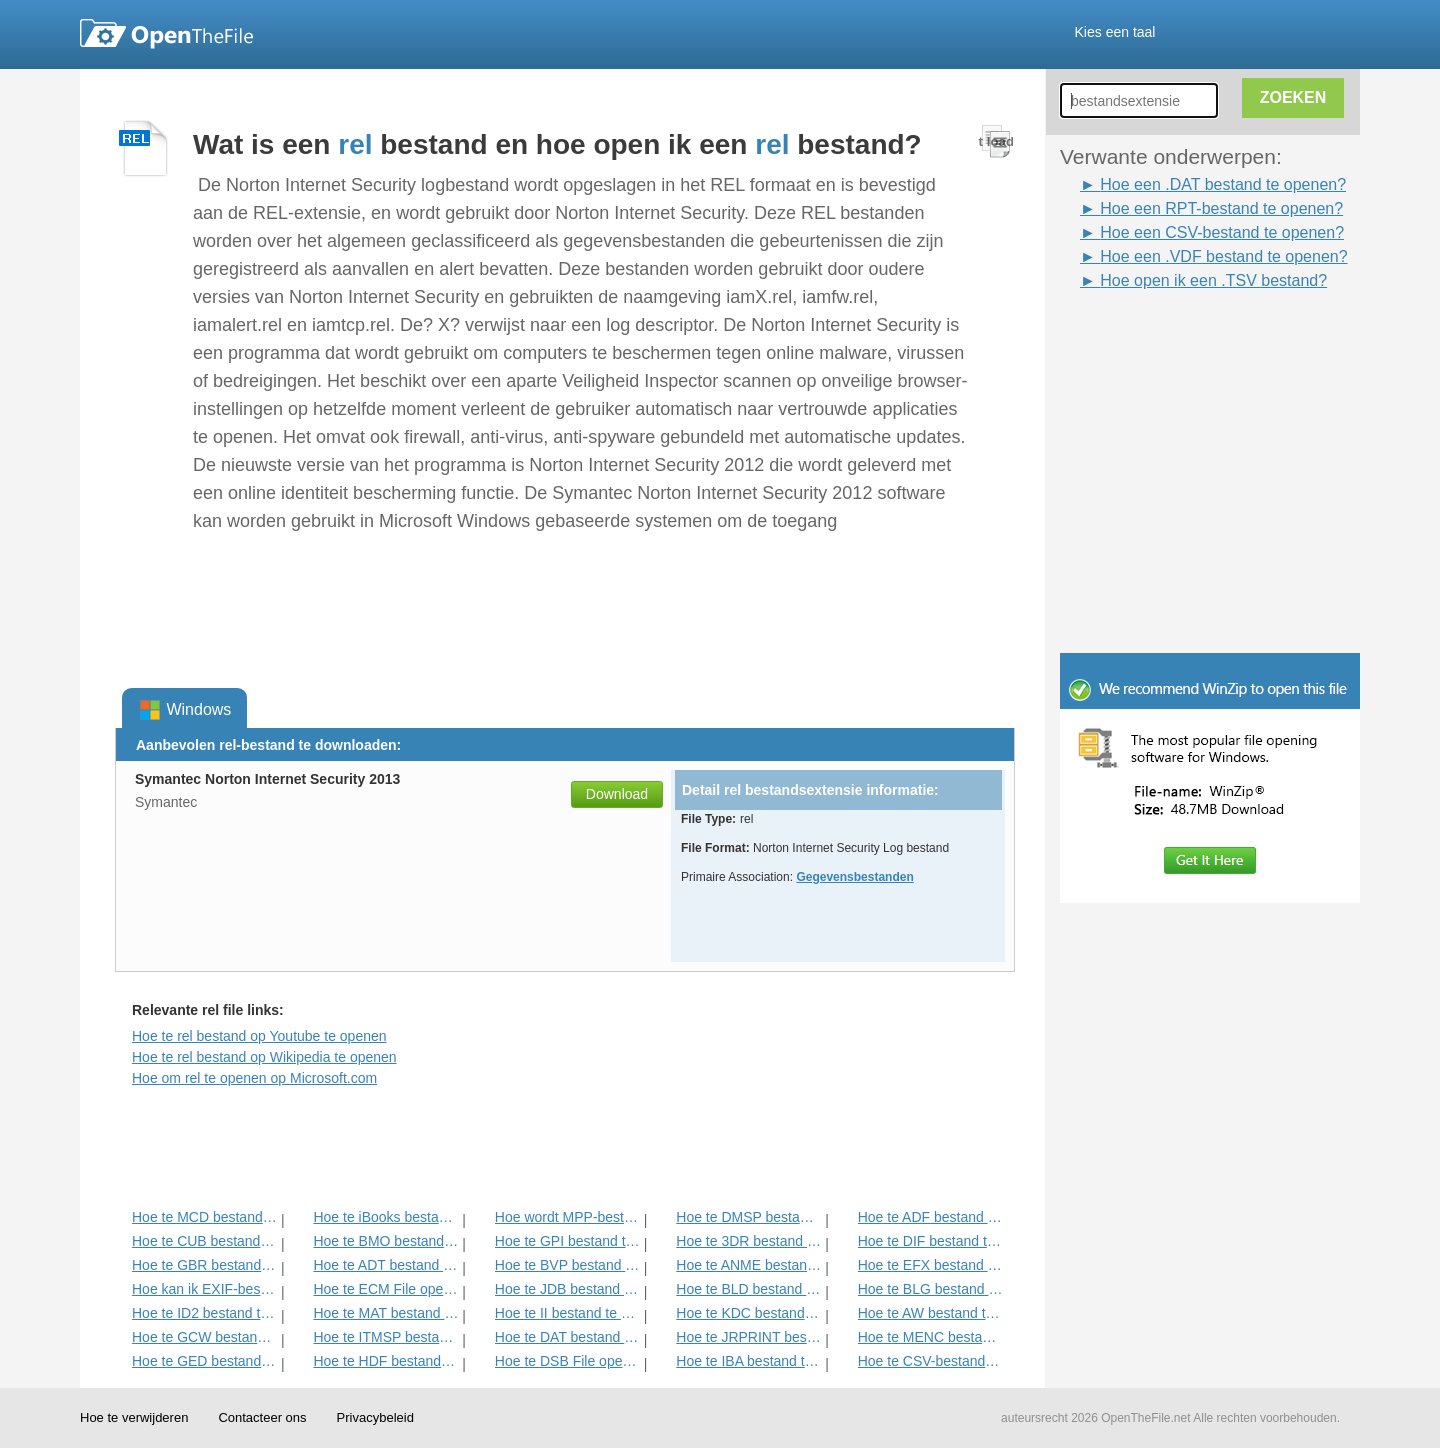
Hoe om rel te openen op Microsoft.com (254, 1078)
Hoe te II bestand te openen (567, 1313)
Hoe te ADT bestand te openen (385, 1265)
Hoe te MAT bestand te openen (385, 1313)
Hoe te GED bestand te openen (204, 1361)
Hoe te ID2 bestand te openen (204, 1313)
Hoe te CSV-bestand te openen (930, 1361)
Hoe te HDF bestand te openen (385, 1361)
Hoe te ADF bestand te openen (930, 1217)
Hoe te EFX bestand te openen (930, 1265)
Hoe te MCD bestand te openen (204, 1217)
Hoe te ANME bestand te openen (748, 1265)
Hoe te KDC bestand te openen (748, 1313)
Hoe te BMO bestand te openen (385, 1241)
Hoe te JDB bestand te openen (567, 1289)
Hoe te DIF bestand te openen (930, 1241)
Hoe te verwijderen (134, 1417)
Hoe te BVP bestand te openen (567, 1265)
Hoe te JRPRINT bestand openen (748, 1337)
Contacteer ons (262, 1417)
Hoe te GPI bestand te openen (567, 1241)
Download (617, 794)
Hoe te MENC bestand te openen (930, 1337)
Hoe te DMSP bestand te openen (748, 1217)
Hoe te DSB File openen (567, 1361)
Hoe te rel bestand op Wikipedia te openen (264, 1057)
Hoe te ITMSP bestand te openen (385, 1337)
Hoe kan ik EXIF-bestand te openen (204, 1289)
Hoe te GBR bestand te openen (204, 1265)
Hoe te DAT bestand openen (567, 1337)
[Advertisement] (1180, 338)
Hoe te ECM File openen (385, 1289)
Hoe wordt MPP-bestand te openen (567, 1217)
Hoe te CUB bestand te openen (204, 1241)
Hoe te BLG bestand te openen (930, 1289)
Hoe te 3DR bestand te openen (748, 1241)
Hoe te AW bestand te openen (930, 1313)
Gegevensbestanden (854, 877)
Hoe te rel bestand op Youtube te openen (259, 1036)
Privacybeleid (375, 1417)
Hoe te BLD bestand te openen (748, 1289)
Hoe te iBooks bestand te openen (385, 1217)
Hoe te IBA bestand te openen (748, 1361)
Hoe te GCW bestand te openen (204, 1337)
